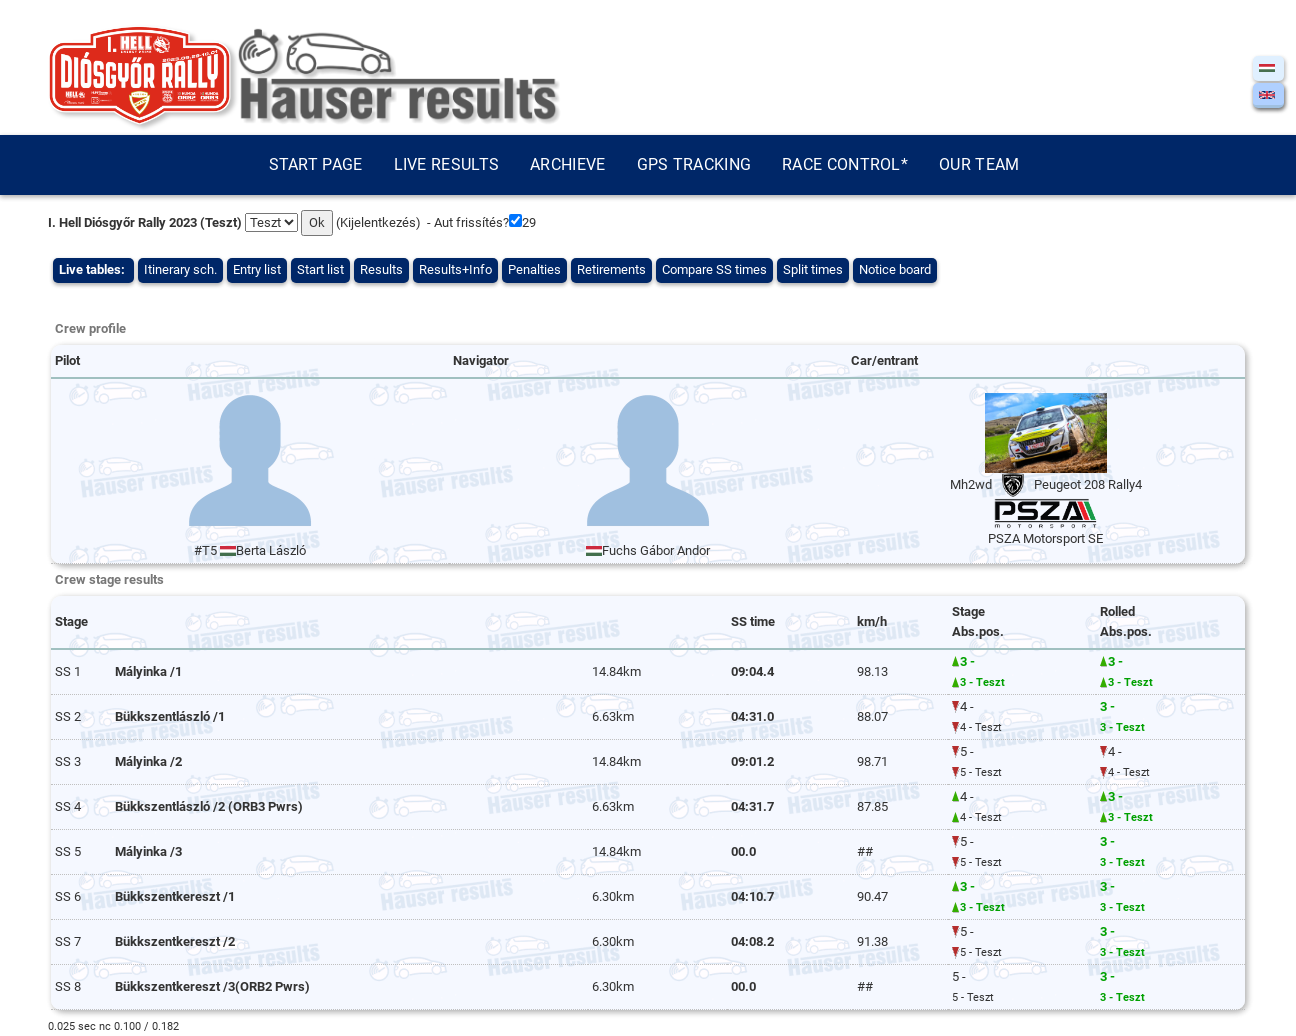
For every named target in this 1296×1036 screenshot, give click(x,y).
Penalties (534, 269)
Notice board (895, 269)
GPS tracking (694, 164)
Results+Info (455, 269)
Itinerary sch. (180, 269)
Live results (447, 164)
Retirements (611, 269)
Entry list (257, 269)
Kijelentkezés (378, 222)
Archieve (567, 164)
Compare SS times (714, 269)
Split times (813, 269)
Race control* (845, 164)
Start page (316, 164)
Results (381, 269)
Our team (979, 164)
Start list (320, 269)
